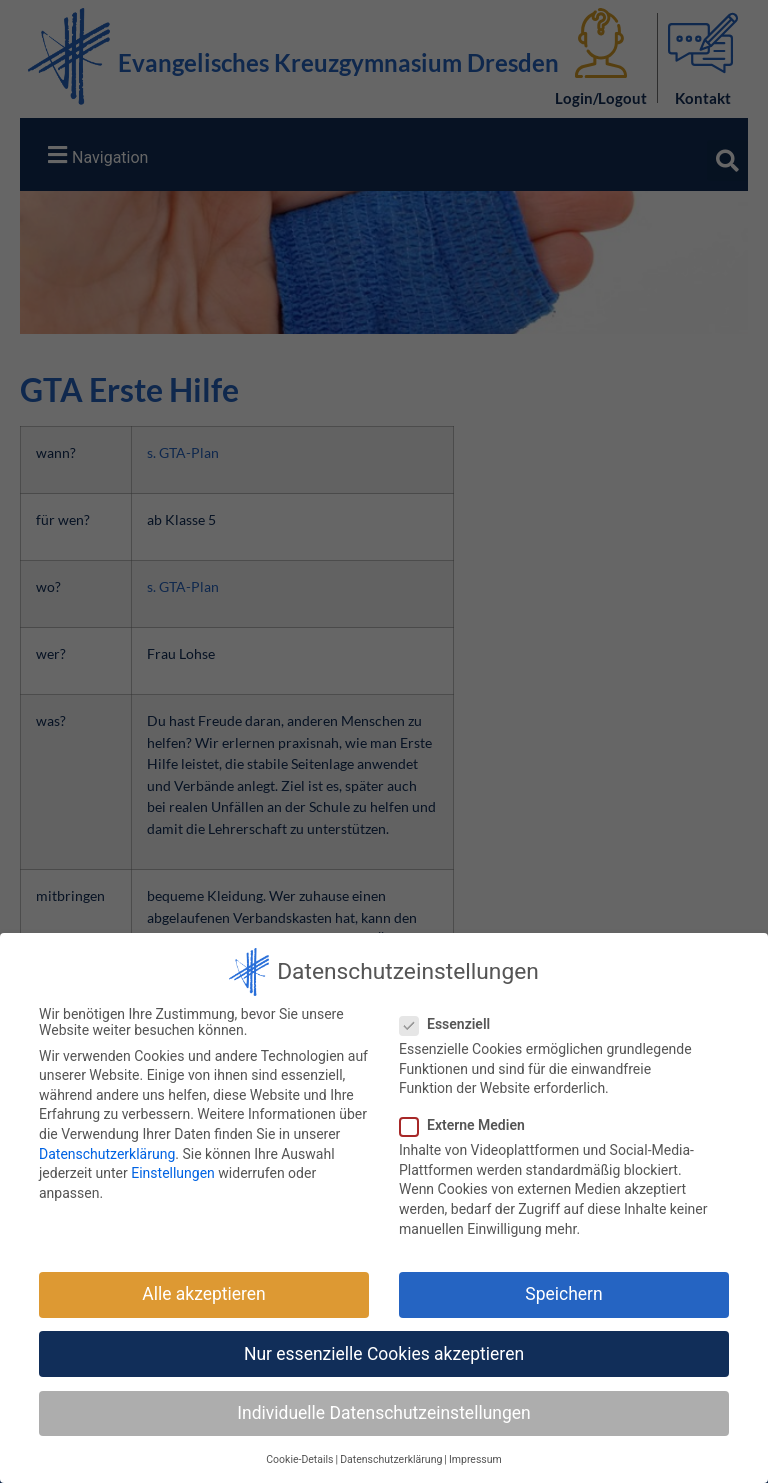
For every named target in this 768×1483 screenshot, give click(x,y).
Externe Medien (468, 1125)
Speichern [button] (563, 1294)
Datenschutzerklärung (107, 1153)
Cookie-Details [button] (299, 1459)
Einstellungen (173, 1173)
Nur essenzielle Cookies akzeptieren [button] (384, 1353)
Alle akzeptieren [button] (204, 1294)
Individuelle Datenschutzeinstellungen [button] (383, 1412)
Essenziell (451, 1024)
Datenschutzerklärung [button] (391, 1459)
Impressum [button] (475, 1459)
